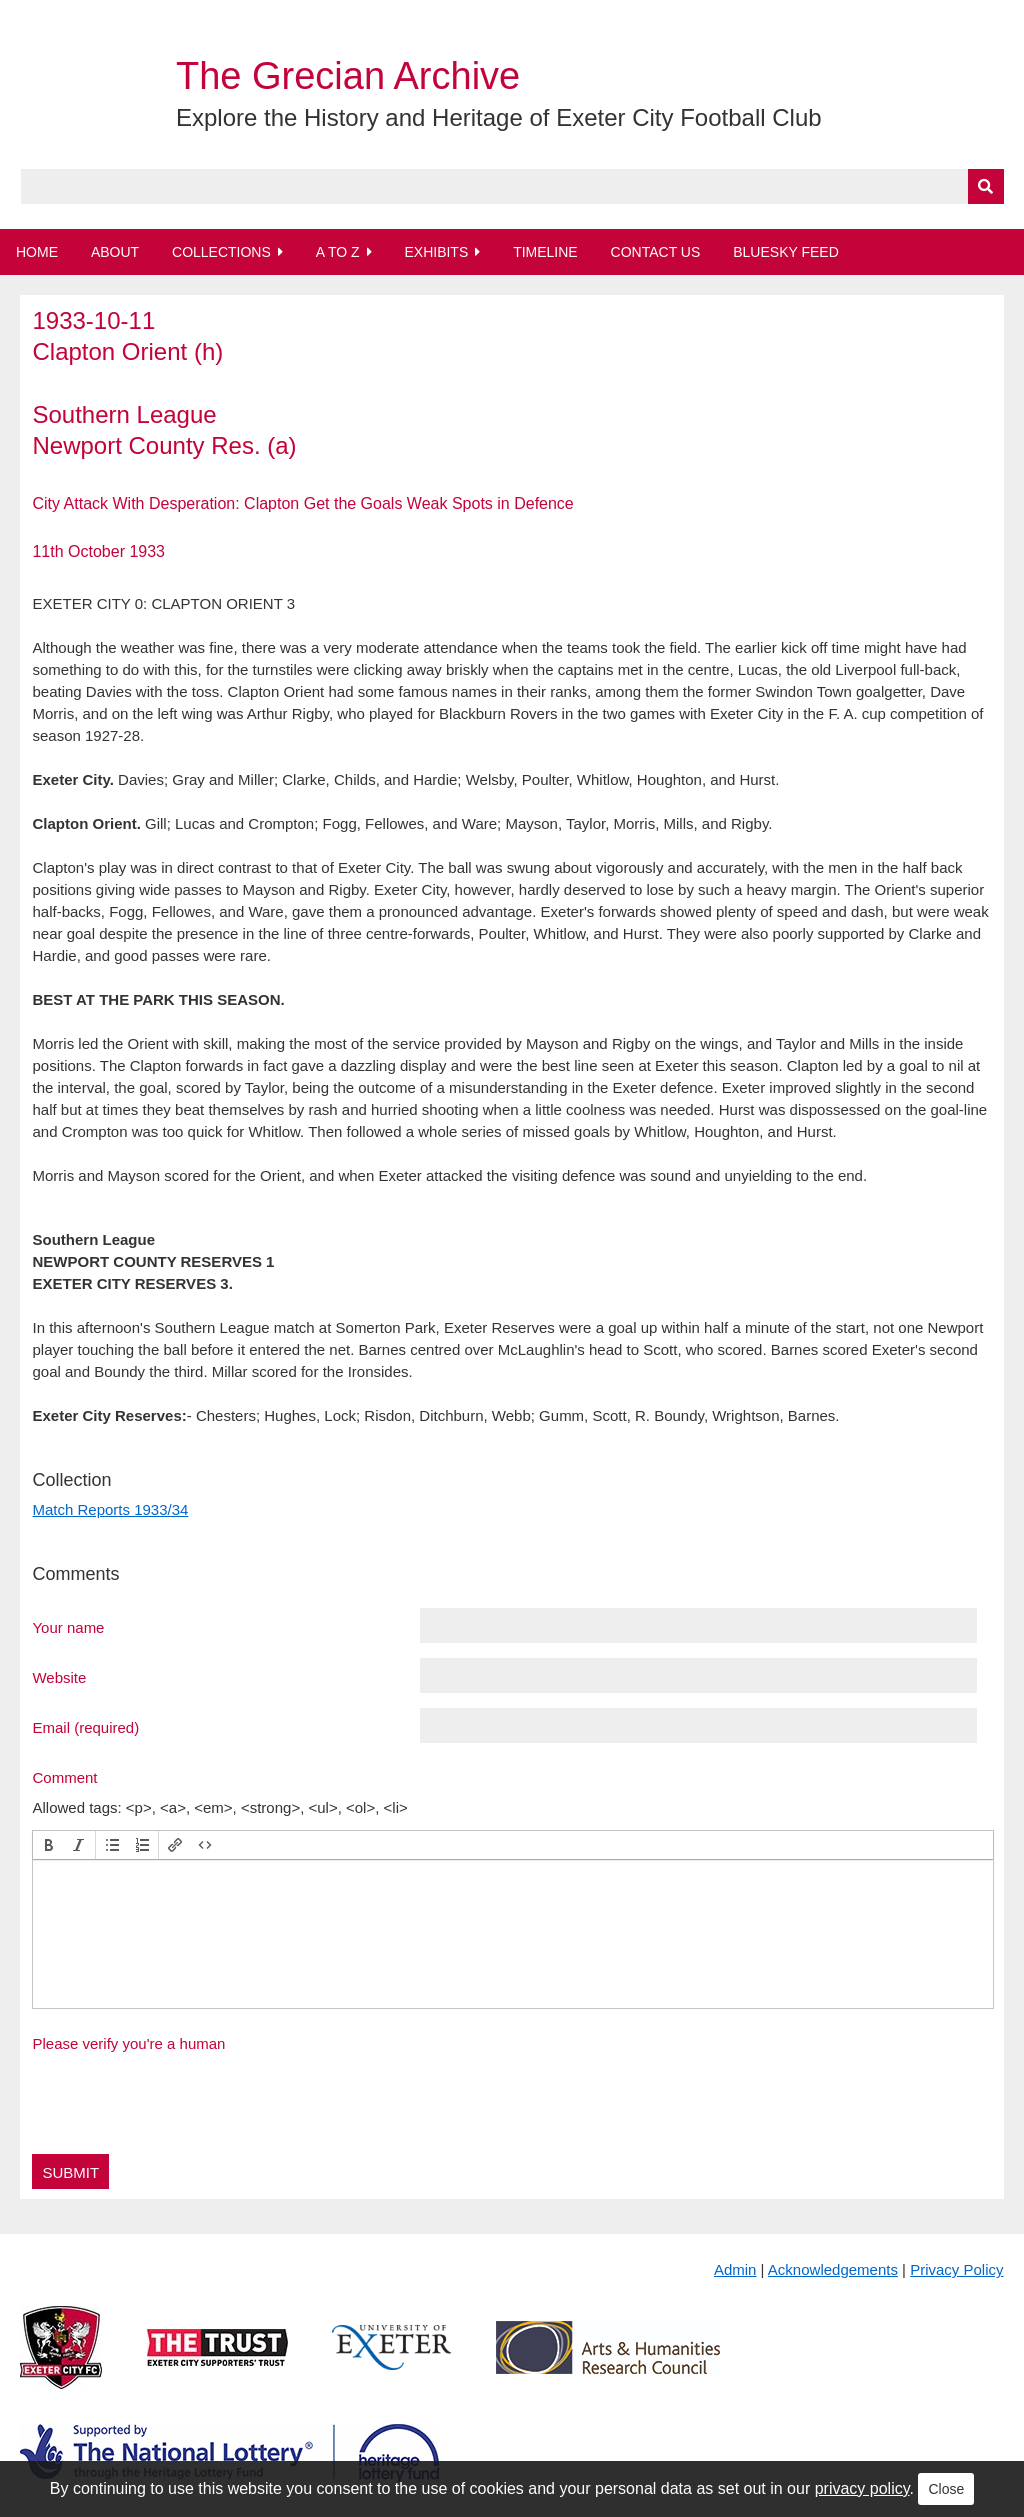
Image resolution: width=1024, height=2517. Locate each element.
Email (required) (85, 1727)
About (115, 252)
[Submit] (986, 186)
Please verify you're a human (128, 2043)
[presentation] (49, 1845)
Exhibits (436, 252)
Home (37, 252)
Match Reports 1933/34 (110, 1509)
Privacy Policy (956, 2269)
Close (946, 2489)
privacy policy (862, 2488)
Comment (64, 1777)
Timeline (545, 252)
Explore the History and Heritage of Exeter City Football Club (499, 117)
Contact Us (656, 252)
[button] (49, 1845)
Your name (68, 1627)
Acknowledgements (833, 2269)
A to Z (338, 252)
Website (59, 1677)
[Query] (512, 186)
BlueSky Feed (786, 252)
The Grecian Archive (348, 76)
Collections (221, 252)
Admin (735, 2269)
